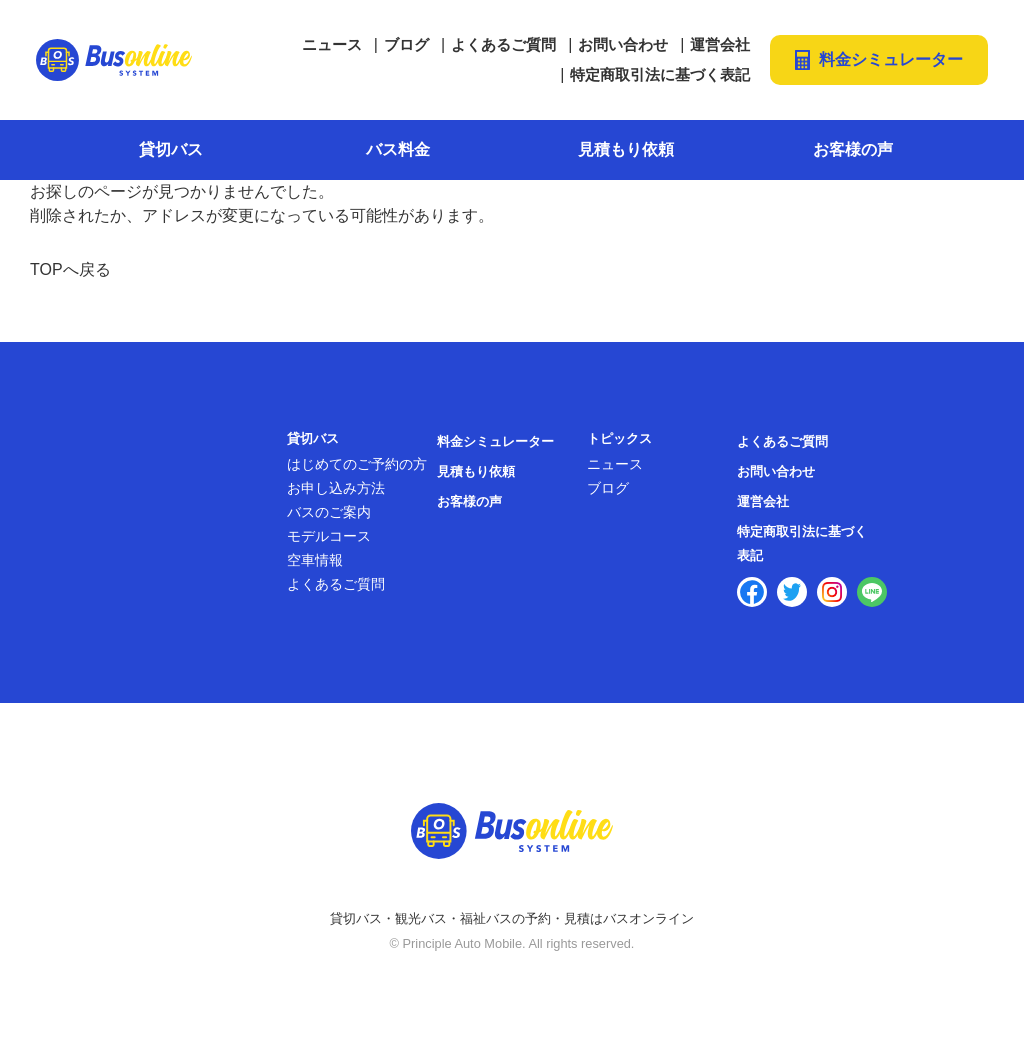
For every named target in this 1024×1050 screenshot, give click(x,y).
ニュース (332, 44)
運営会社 (720, 44)
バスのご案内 (329, 512)
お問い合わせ (623, 44)
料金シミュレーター (891, 59)
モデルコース (329, 536)
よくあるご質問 (503, 44)
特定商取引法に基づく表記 (660, 74)
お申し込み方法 (336, 488)
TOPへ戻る (70, 269)
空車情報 (315, 560)
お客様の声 (853, 149)
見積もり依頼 (626, 149)
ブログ (406, 44)
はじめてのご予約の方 (357, 464)
